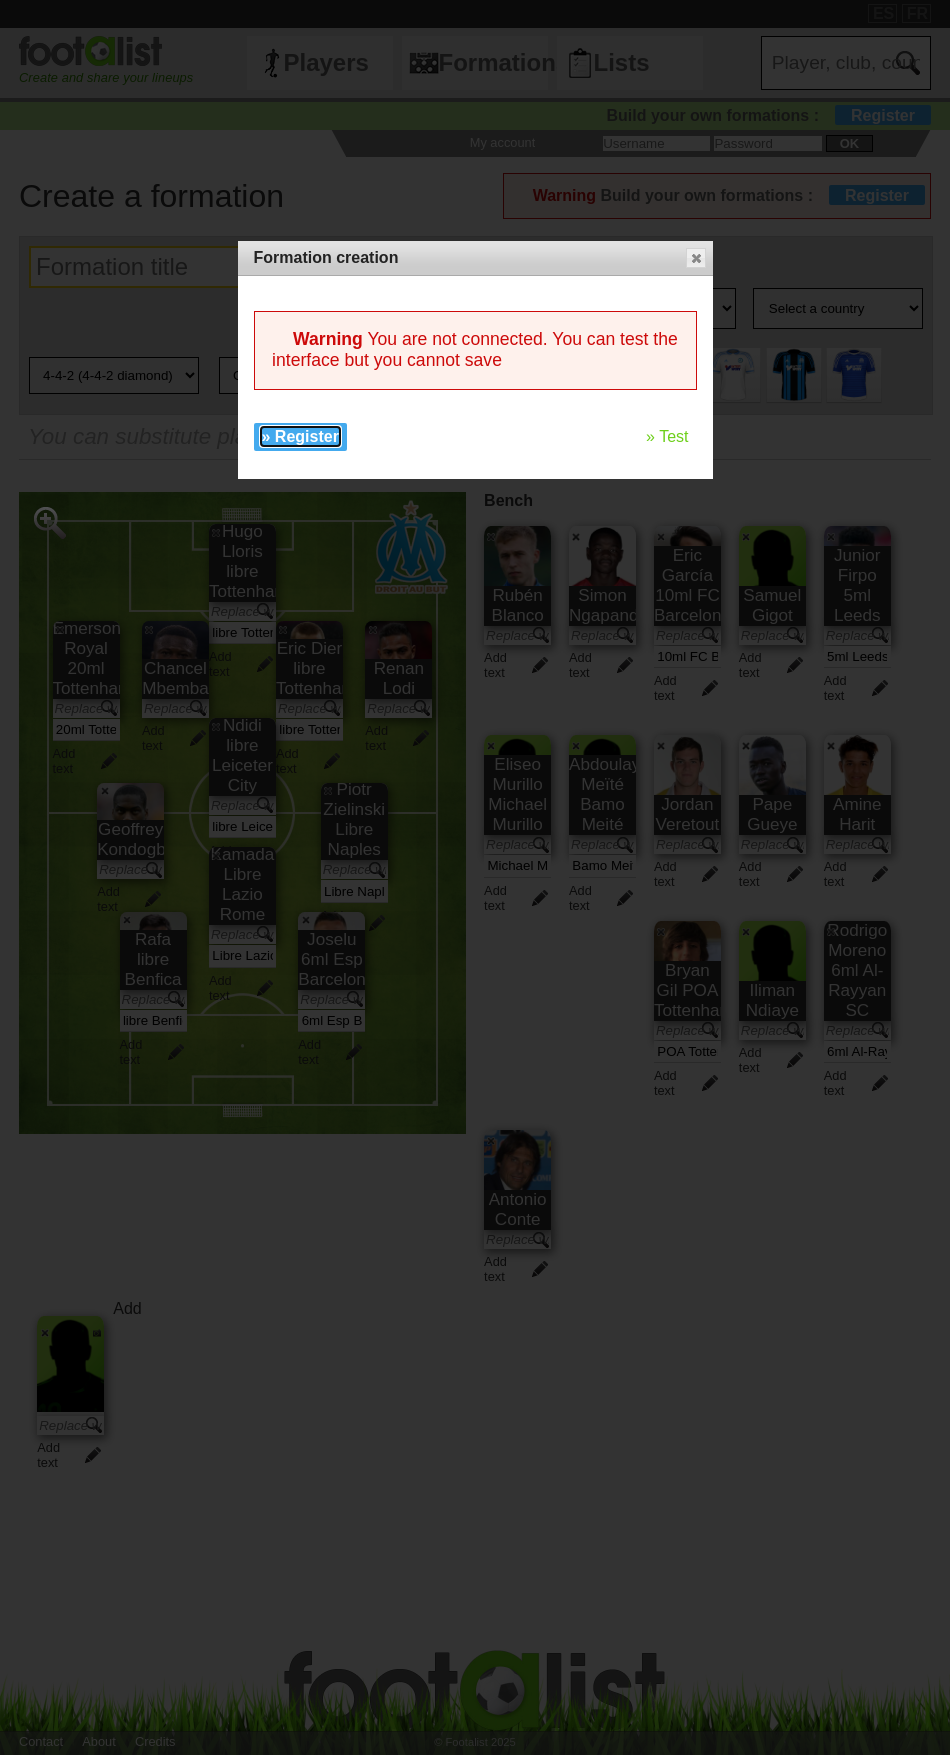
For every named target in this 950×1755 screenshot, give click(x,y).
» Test (667, 436)
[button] (696, 258)
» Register (300, 436)
